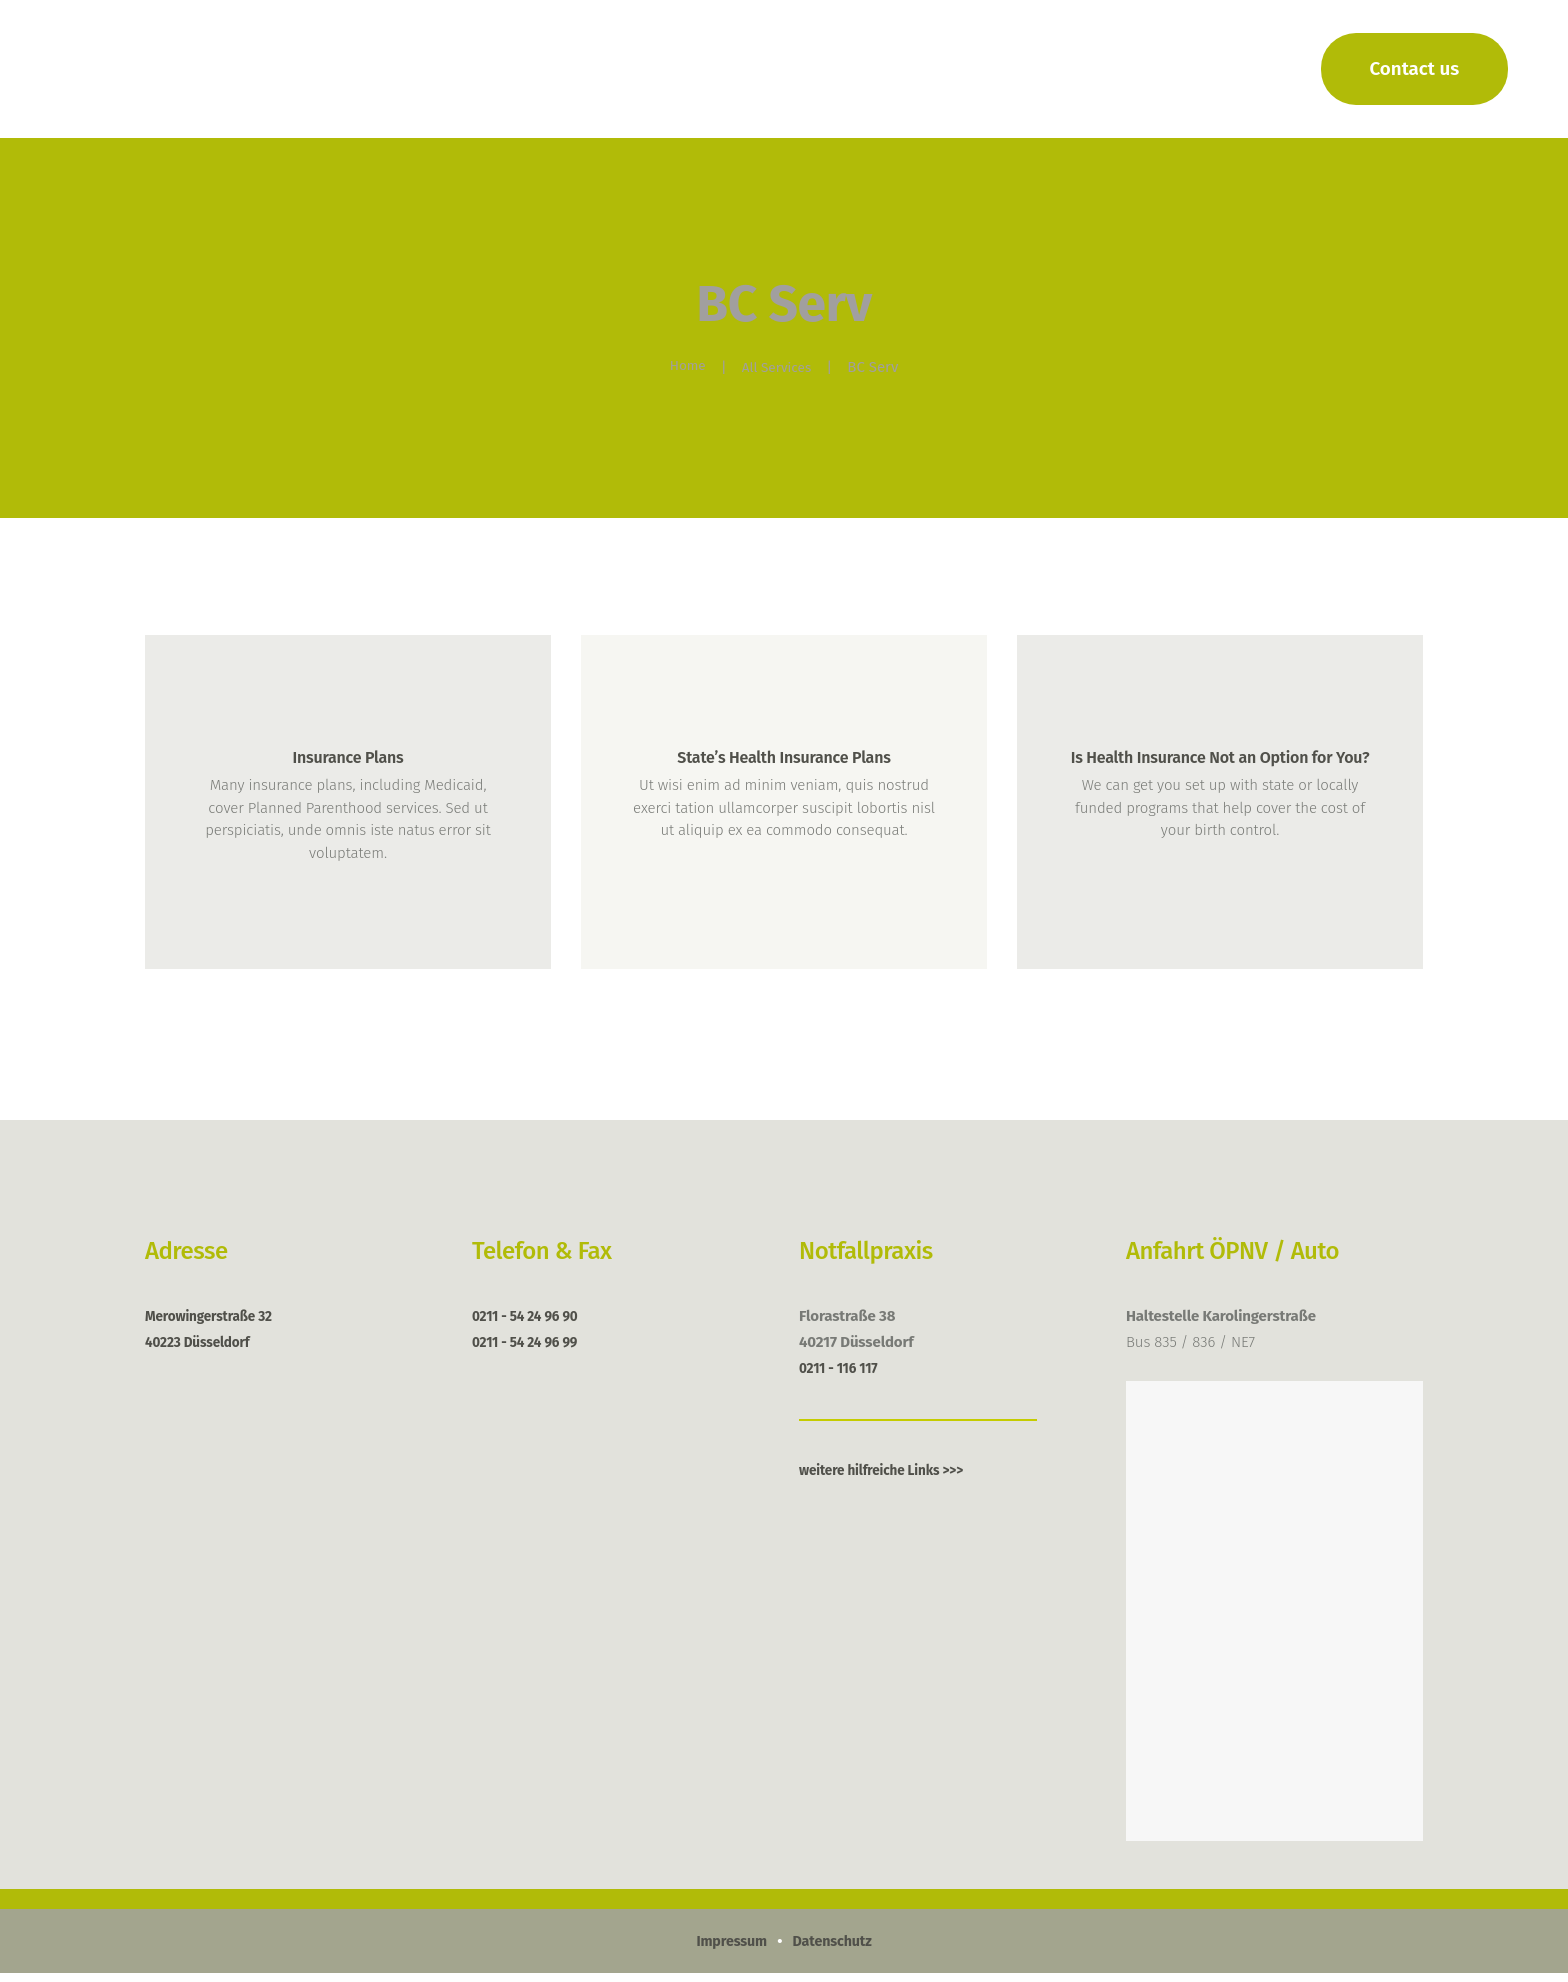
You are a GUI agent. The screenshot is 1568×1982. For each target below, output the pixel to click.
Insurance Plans (347, 759)
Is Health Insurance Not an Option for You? (1220, 773)
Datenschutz (833, 1950)
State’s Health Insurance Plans (783, 759)
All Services (778, 367)
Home (684, 367)
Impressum (729, 1950)
